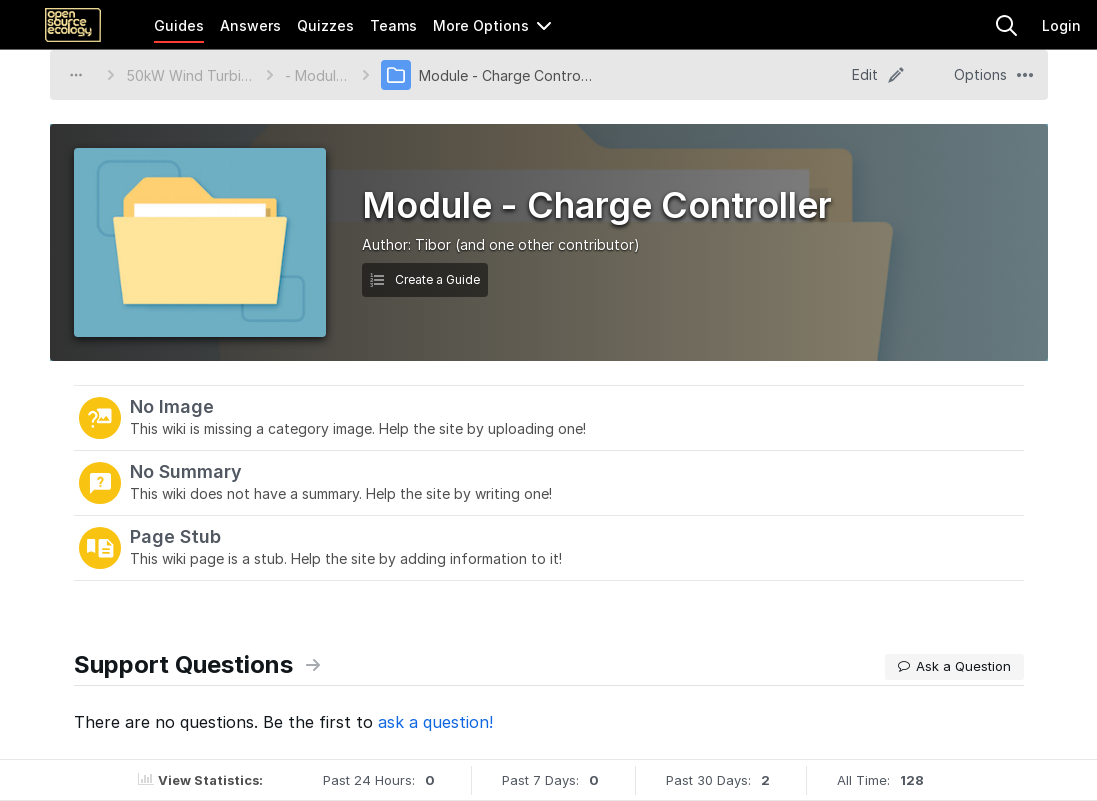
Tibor (433, 244)
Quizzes (325, 25)
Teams (393, 25)
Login (1061, 25)
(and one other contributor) (547, 244)
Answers (250, 25)
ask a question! (435, 722)
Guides (179, 25)
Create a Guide (425, 279)
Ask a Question (954, 666)
